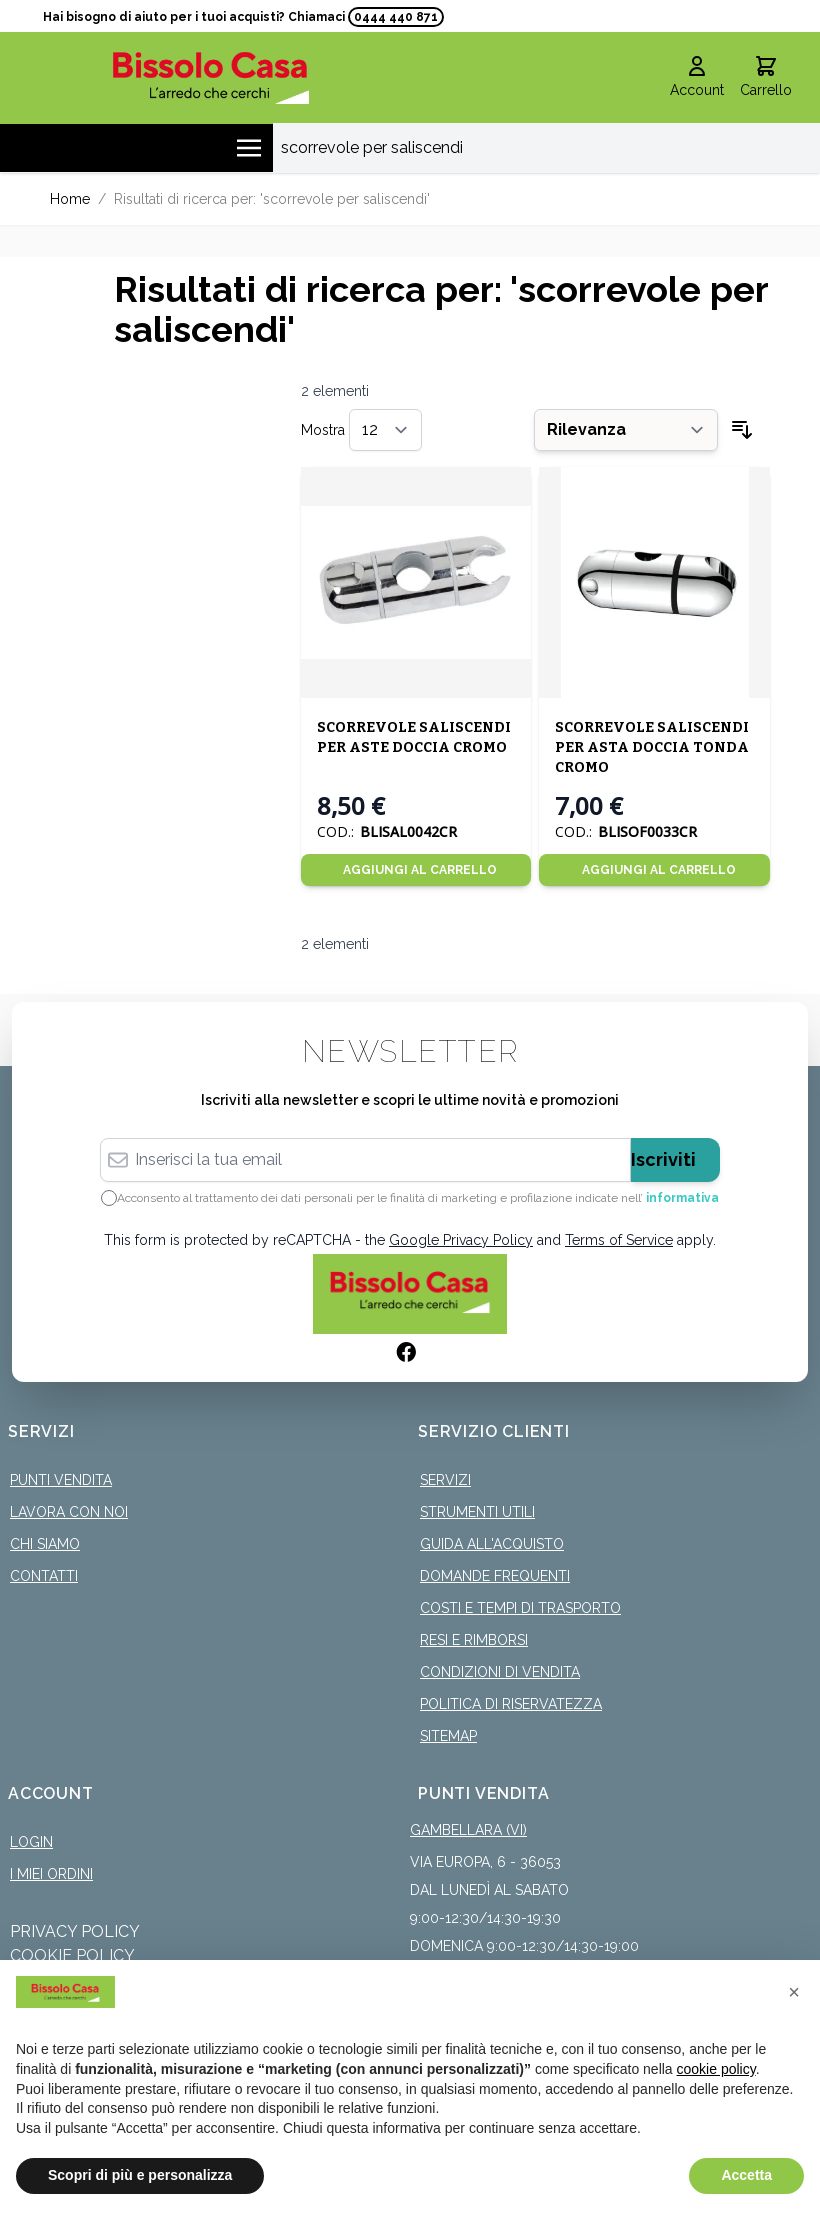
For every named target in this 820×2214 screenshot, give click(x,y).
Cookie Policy (72, 1955)
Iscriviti (663, 1159)
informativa (682, 1198)
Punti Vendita (61, 1480)
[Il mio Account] (697, 78)
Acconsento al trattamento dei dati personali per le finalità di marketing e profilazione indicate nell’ (418, 1198)
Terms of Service (619, 1240)
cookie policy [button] (716, 2069)
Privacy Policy (75, 1931)
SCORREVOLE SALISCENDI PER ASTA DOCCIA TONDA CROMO (652, 747)
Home (70, 199)
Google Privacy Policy (461, 1240)
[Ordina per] (626, 430)
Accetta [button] (746, 2175)
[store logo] (211, 77)
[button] (794, 1992)
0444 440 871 (396, 17)
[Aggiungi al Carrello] (416, 870)
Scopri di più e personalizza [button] (140, 2175)
